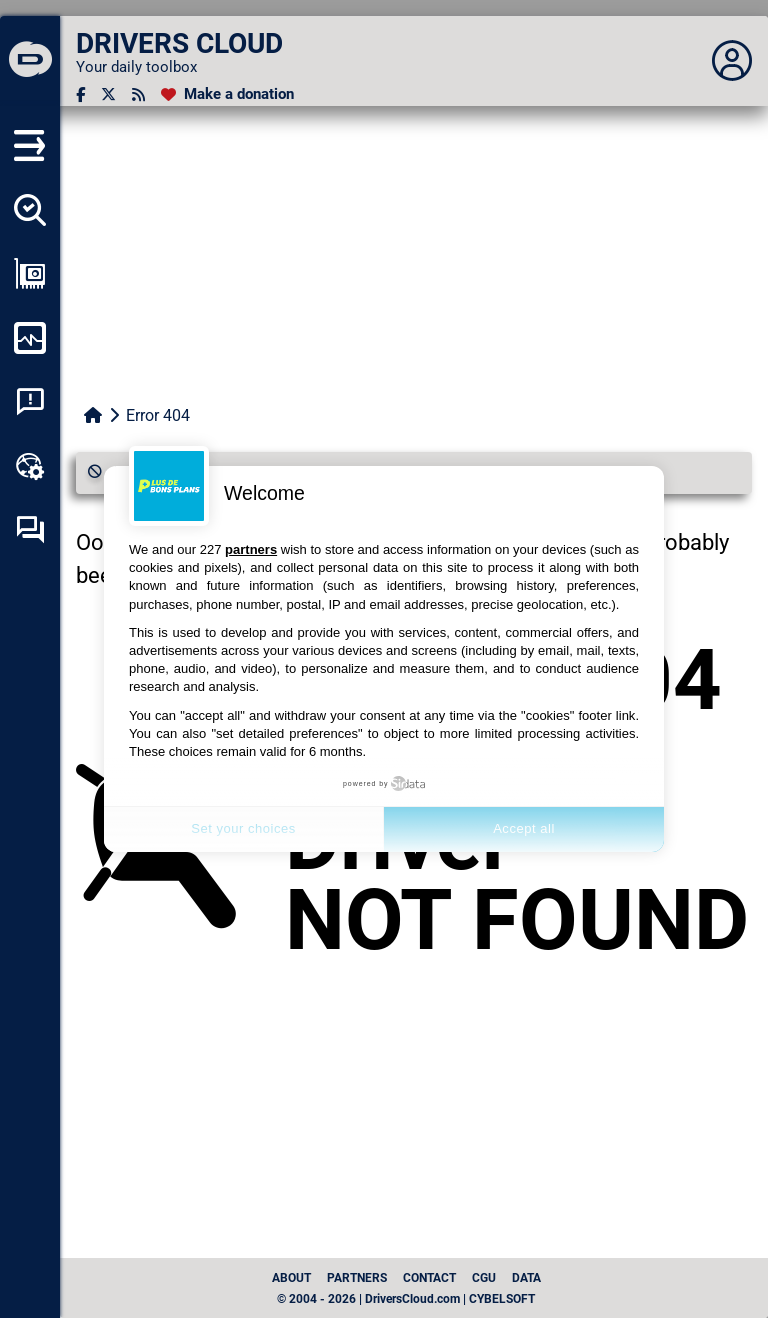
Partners (357, 1278)
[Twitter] (108, 94)
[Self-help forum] (30, 530)
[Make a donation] (227, 94)
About (291, 1278)
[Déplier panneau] (732, 61)
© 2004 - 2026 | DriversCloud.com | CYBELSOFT (406, 1299)
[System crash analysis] (30, 402)
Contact (429, 1278)
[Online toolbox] (30, 466)
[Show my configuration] (30, 274)
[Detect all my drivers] (30, 210)
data (526, 1278)
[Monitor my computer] (30, 338)
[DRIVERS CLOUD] (30, 61)
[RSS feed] (138, 94)
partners (251, 549)
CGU (484, 1278)
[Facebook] (80, 94)
